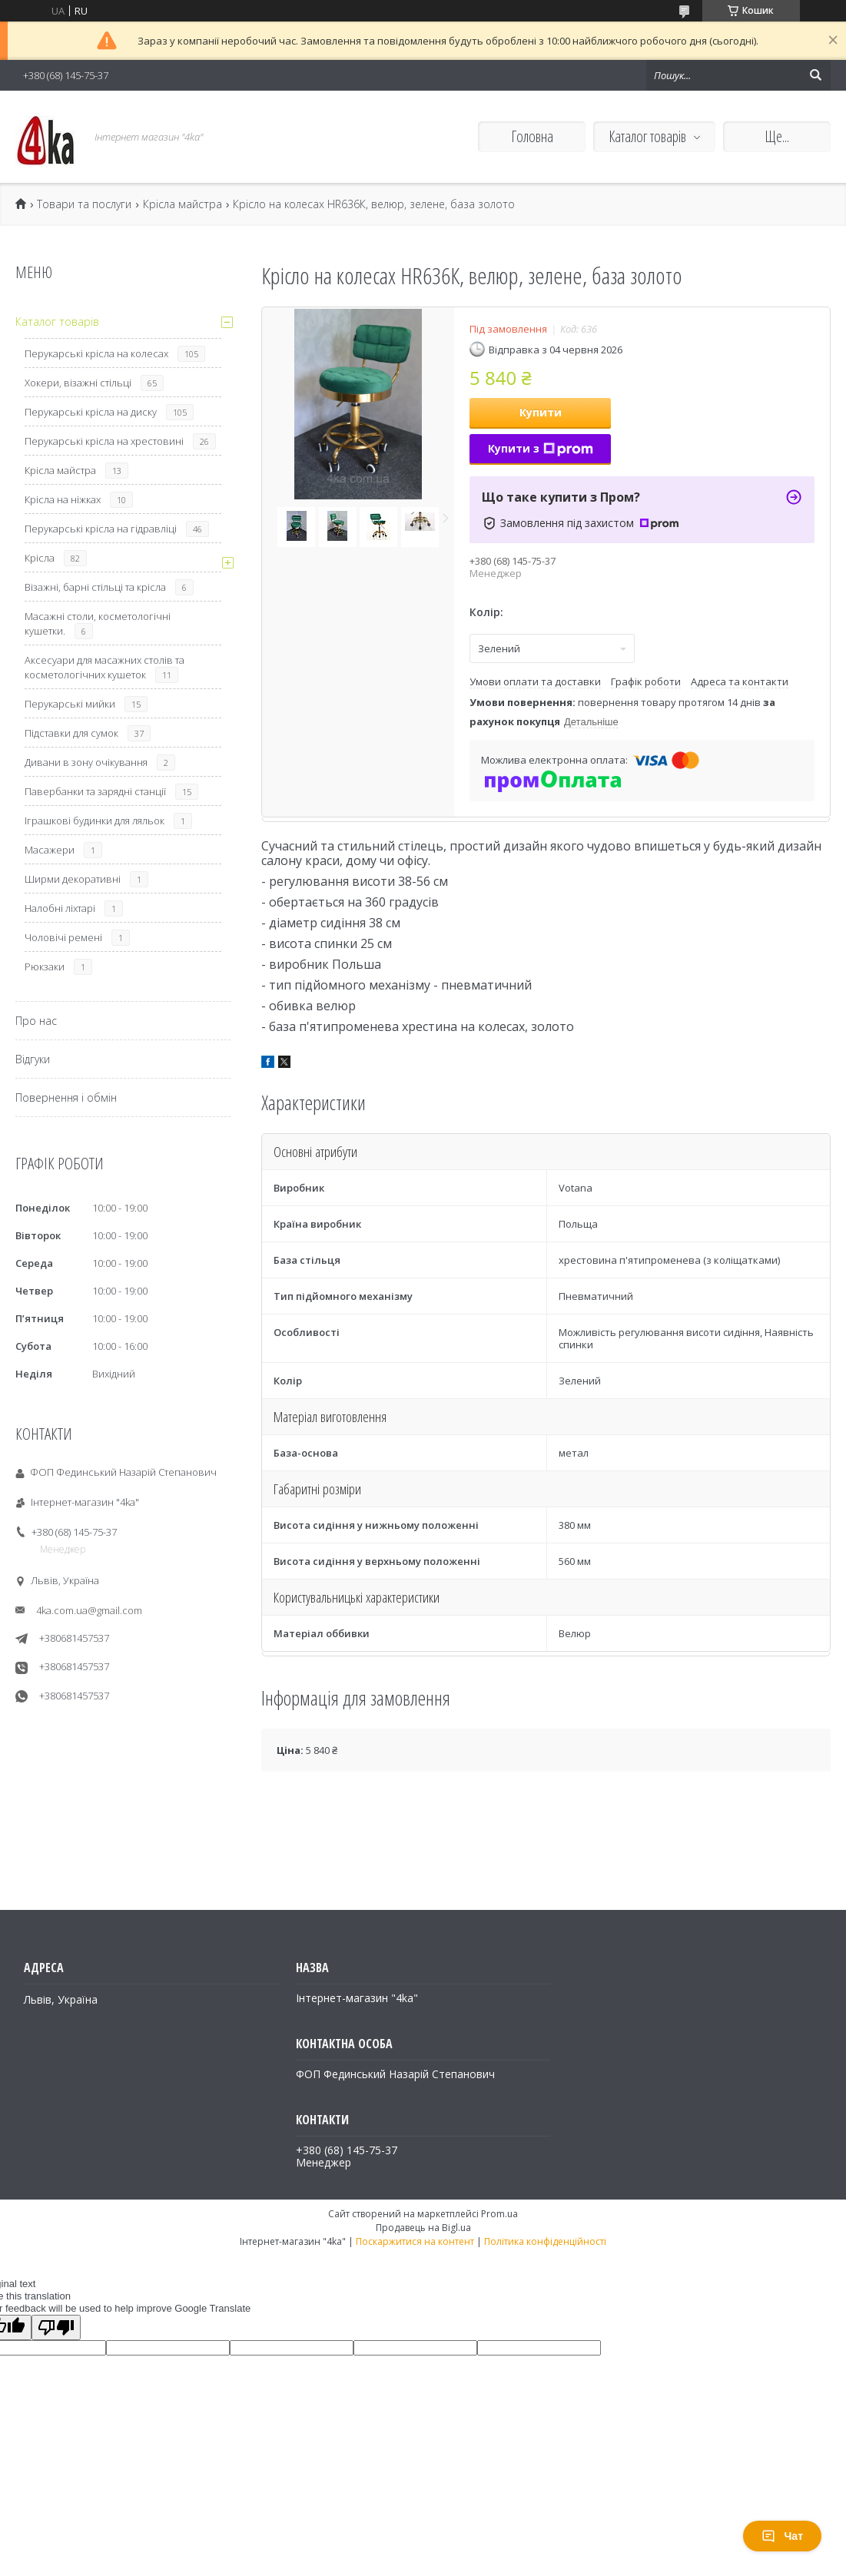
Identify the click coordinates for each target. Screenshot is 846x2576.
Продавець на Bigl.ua (423, 2227)
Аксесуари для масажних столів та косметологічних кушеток (104, 667)
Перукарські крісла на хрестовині (104, 441)
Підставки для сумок (71, 733)
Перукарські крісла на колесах (96, 353)
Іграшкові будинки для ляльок (94, 820)
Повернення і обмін (66, 1097)
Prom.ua (499, 2213)
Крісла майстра (182, 204)
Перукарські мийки (70, 704)
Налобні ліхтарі (60, 908)
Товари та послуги (84, 204)
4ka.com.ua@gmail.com (89, 1610)
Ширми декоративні (73, 879)
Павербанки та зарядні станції (95, 791)
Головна (532, 136)
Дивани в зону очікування (86, 762)
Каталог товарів (647, 136)
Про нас (36, 1020)
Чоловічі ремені (63, 937)
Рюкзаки (45, 966)
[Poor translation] (56, 2327)
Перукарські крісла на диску (91, 412)
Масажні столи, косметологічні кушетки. (98, 623)
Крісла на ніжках (63, 499)
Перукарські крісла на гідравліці (101, 528)
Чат (782, 2536)
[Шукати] (815, 75)
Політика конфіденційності (545, 2241)
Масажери (50, 850)
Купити (540, 412)
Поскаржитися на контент (415, 2241)
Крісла (40, 558)
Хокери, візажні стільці (78, 383)
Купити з (540, 448)
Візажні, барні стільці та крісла (95, 587)
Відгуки (32, 1059)
